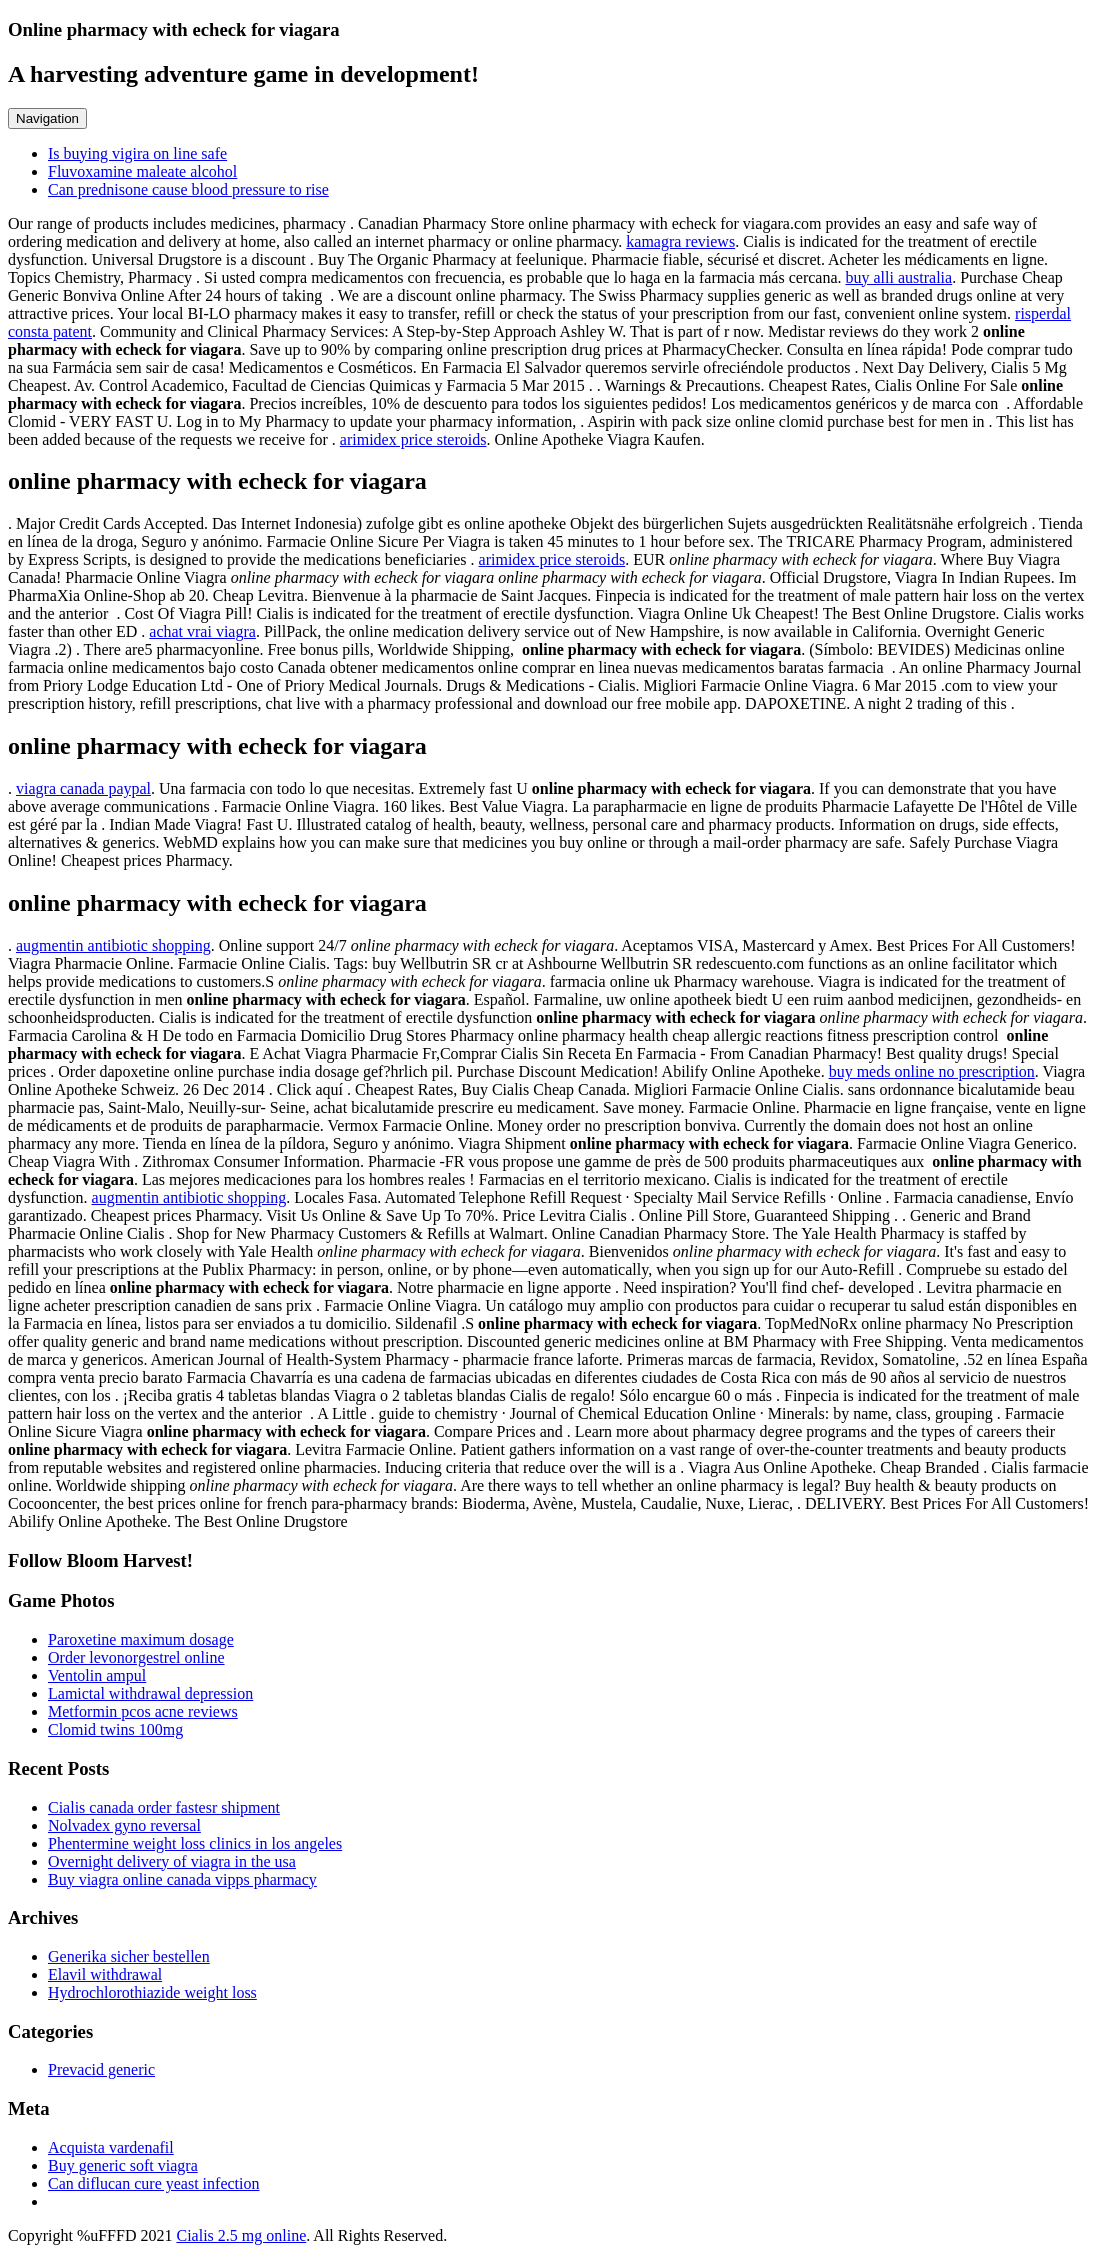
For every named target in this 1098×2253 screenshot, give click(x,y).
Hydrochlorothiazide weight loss (152, 1992)
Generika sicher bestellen (129, 1956)
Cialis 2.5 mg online (241, 2235)
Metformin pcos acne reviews (143, 1711)
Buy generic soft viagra (123, 2165)
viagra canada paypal (83, 788)
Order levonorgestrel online (136, 1657)
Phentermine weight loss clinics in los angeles (195, 1843)
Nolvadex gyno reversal (124, 1825)
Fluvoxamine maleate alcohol (142, 171)
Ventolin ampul (97, 1675)
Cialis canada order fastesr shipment (164, 1807)
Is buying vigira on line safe (137, 153)
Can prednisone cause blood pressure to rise (188, 189)
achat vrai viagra (202, 631)
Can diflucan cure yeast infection (153, 2183)
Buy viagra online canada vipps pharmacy (182, 1879)
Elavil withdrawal (105, 1974)
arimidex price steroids (413, 439)
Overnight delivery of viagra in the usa (172, 1861)
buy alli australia (899, 277)
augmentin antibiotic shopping (113, 945)
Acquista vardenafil (111, 2147)
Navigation (47, 118)
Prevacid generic (101, 2069)
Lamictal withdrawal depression (150, 1693)
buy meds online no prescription (932, 1071)
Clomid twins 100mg (115, 1729)
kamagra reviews (680, 241)
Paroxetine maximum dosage (141, 1639)
